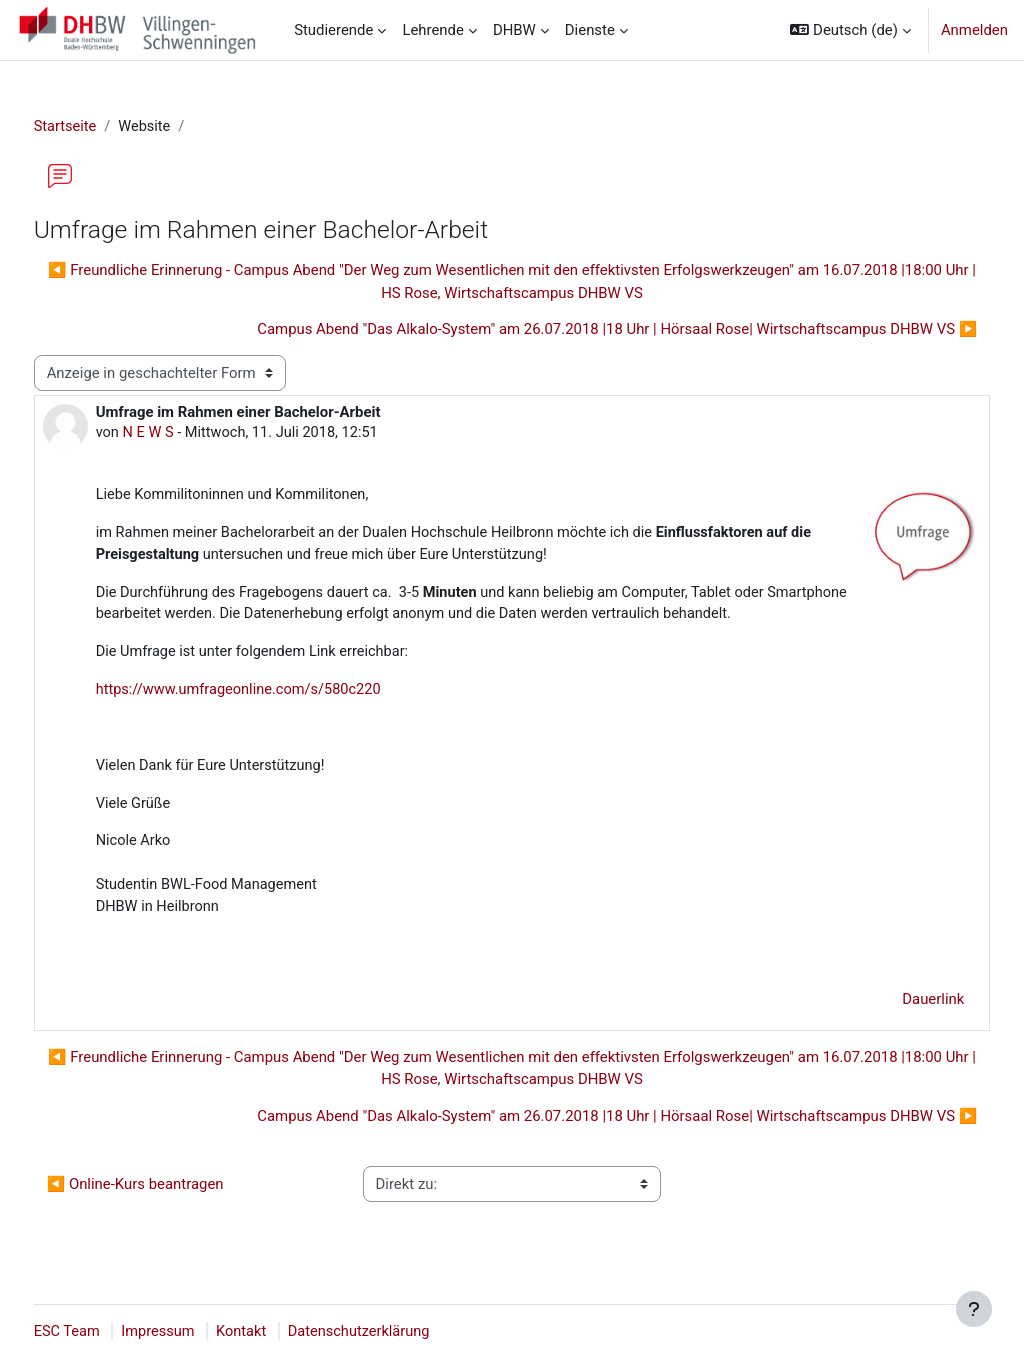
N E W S (187, 434)
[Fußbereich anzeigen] (974, 1309)
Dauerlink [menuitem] (896, 1009)
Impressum (197, 1332)
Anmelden (974, 30)
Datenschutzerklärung (402, 1332)
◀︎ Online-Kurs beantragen (172, 1194)
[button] (850, 30)
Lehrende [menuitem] (433, 30)
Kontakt (282, 1332)
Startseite (103, 127)
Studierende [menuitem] (333, 30)
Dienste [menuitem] (590, 30)
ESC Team (105, 1332)
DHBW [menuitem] (514, 30)
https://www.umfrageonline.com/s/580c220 (279, 694)
